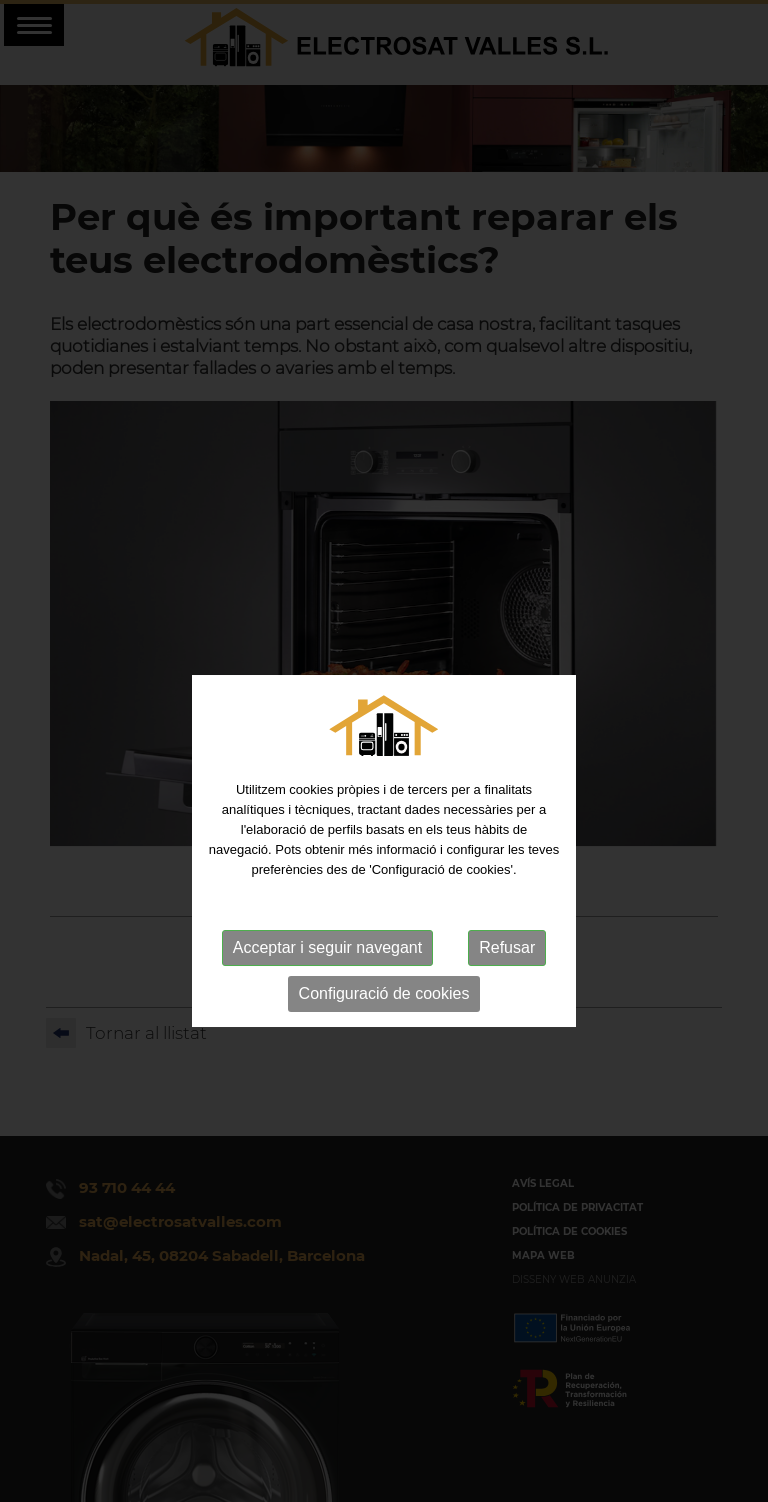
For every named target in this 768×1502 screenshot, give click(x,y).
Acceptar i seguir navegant (327, 974)
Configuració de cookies (384, 1020)
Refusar (507, 974)
